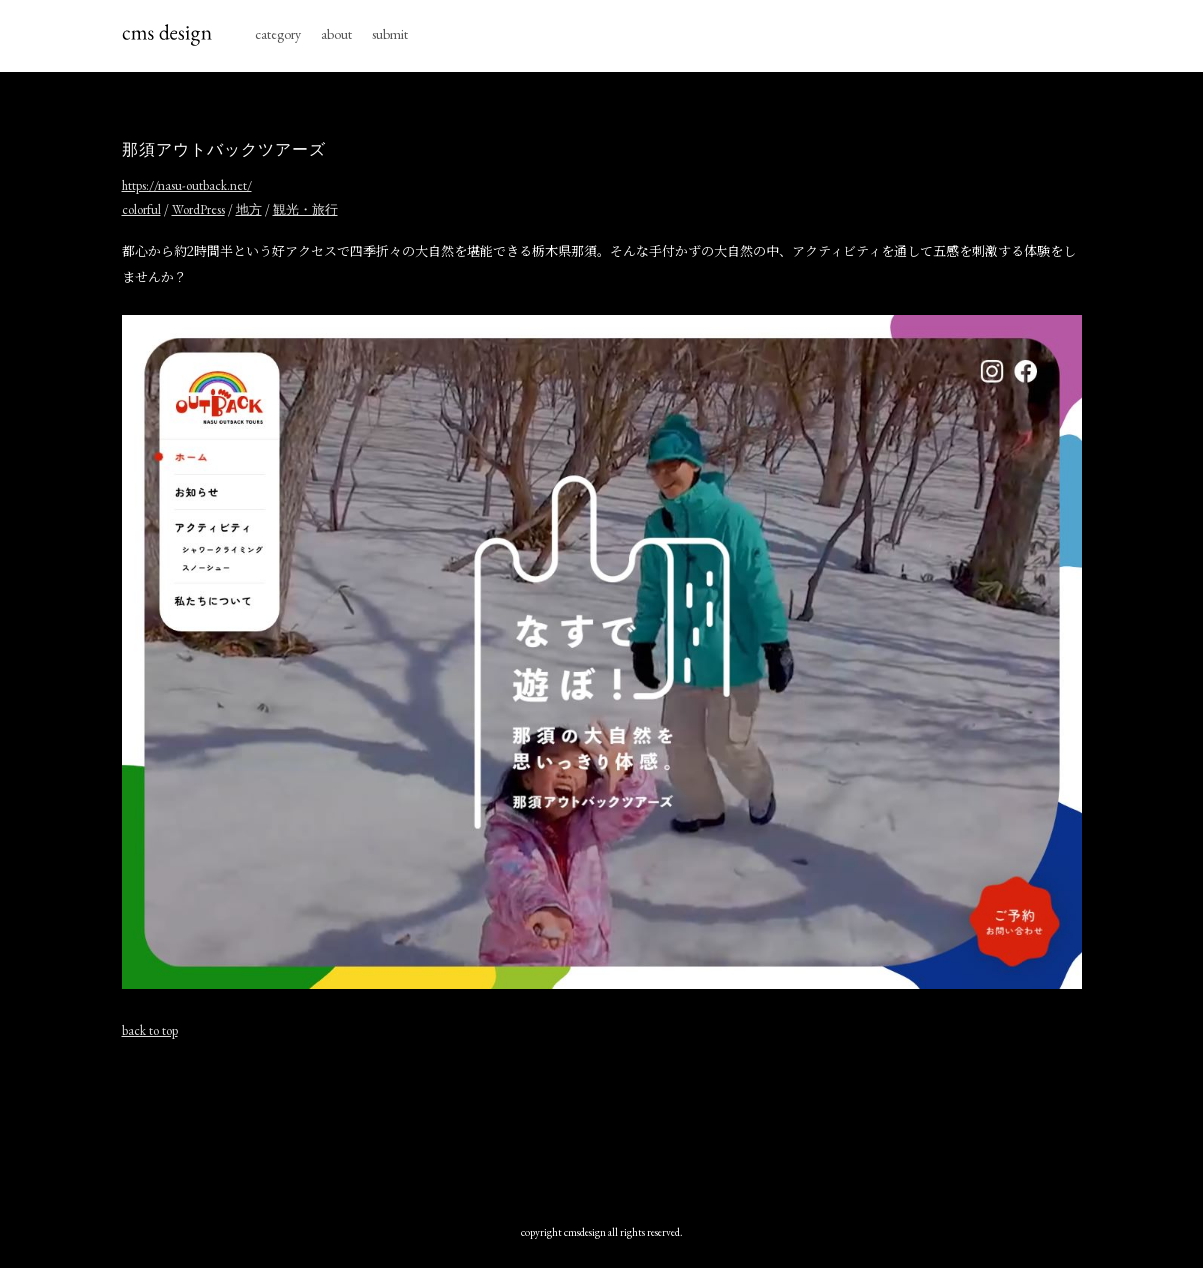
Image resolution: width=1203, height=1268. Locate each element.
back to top (150, 1030)
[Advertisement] (602, 1127)
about (336, 34)
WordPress (198, 209)
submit (390, 34)
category (278, 34)
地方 (249, 209)
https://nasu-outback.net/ (187, 185)
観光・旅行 (305, 209)
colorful (141, 209)
